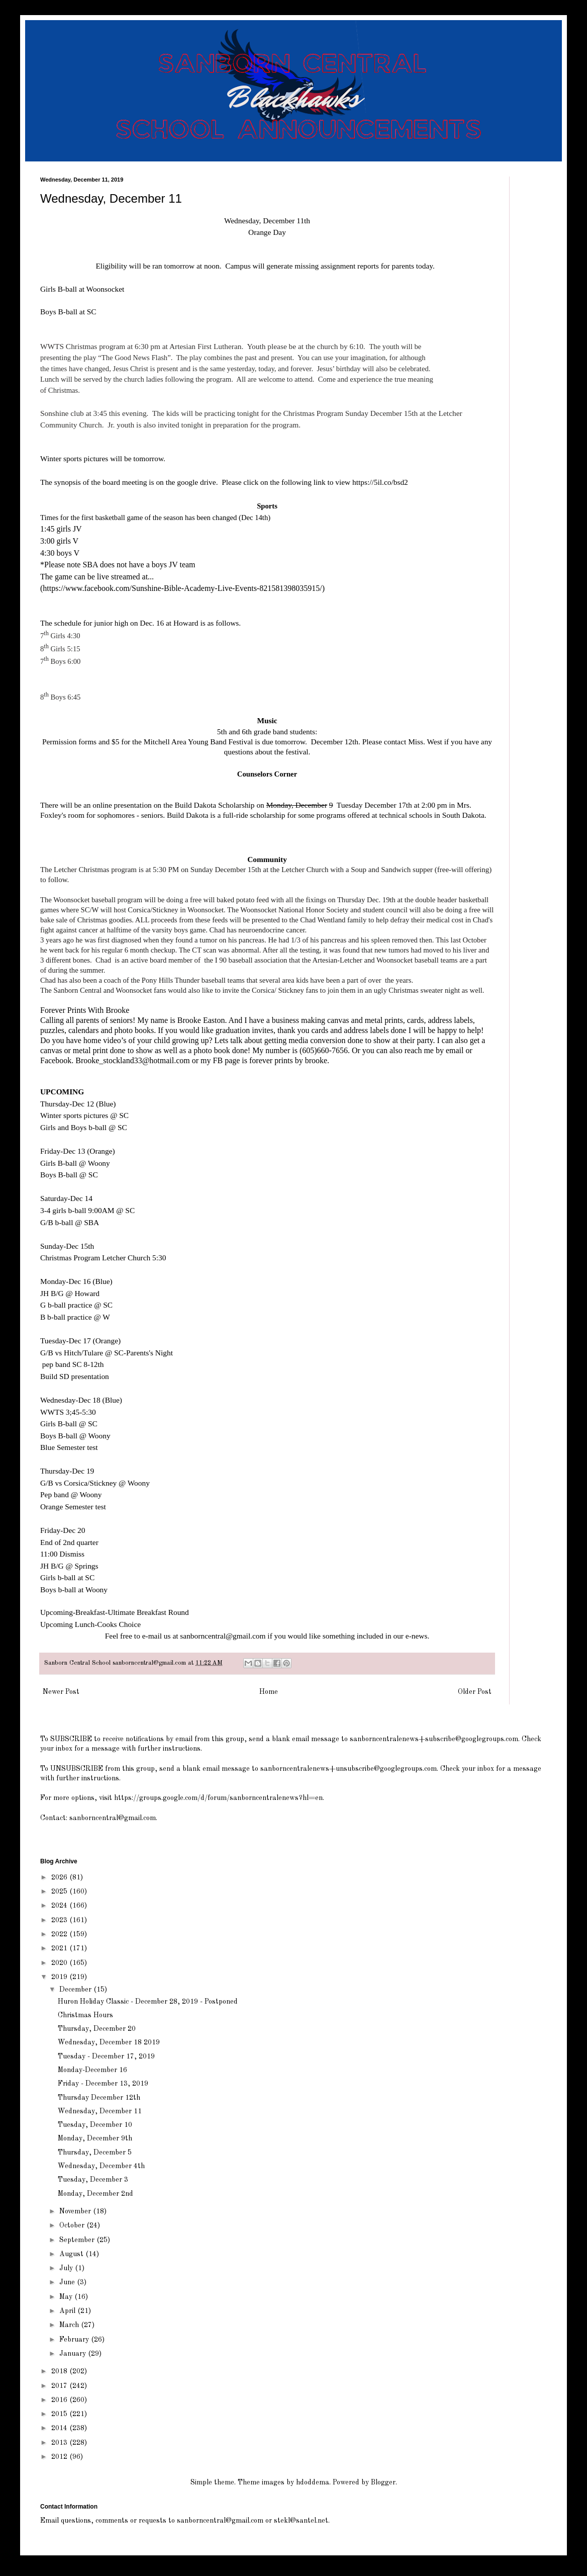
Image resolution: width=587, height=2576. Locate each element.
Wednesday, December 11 (100, 2111)
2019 (60, 1977)
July (67, 2268)
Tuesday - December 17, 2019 (106, 2056)
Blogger (383, 2482)
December (76, 1989)
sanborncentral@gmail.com (222, 1636)
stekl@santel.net (301, 2520)
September (77, 2240)
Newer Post (61, 1691)
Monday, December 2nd (95, 2193)
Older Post (475, 1691)
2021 (60, 1948)
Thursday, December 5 (95, 2152)
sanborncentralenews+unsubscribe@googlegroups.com (348, 1768)
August (72, 2254)
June (68, 2282)
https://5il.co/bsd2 (380, 482)
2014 (60, 2428)
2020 (60, 1962)
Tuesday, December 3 (93, 2179)
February (75, 2339)
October (72, 2225)
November (76, 2211)
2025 (60, 1891)
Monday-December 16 (92, 2070)
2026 (60, 1877)
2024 (60, 1905)
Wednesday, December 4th (101, 2166)
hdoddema (312, 2482)
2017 (60, 2385)
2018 (60, 2371)
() (182, 588)
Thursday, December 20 (97, 2028)
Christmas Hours (85, 2015)
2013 (60, 2442)
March (70, 2325)
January (73, 2353)
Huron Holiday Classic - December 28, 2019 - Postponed (148, 2001)
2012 (60, 2456)
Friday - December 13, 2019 (103, 2083)
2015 (60, 2414)
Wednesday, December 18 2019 (109, 2042)
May (66, 2296)
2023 (60, 1920)
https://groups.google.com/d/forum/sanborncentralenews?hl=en (218, 1797)
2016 (60, 2399)
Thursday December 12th (99, 2097)
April (68, 2310)
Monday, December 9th (95, 2138)
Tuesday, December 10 (95, 2124)
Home (268, 1691)
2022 (60, 1934)
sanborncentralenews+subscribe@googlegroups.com (434, 1739)
